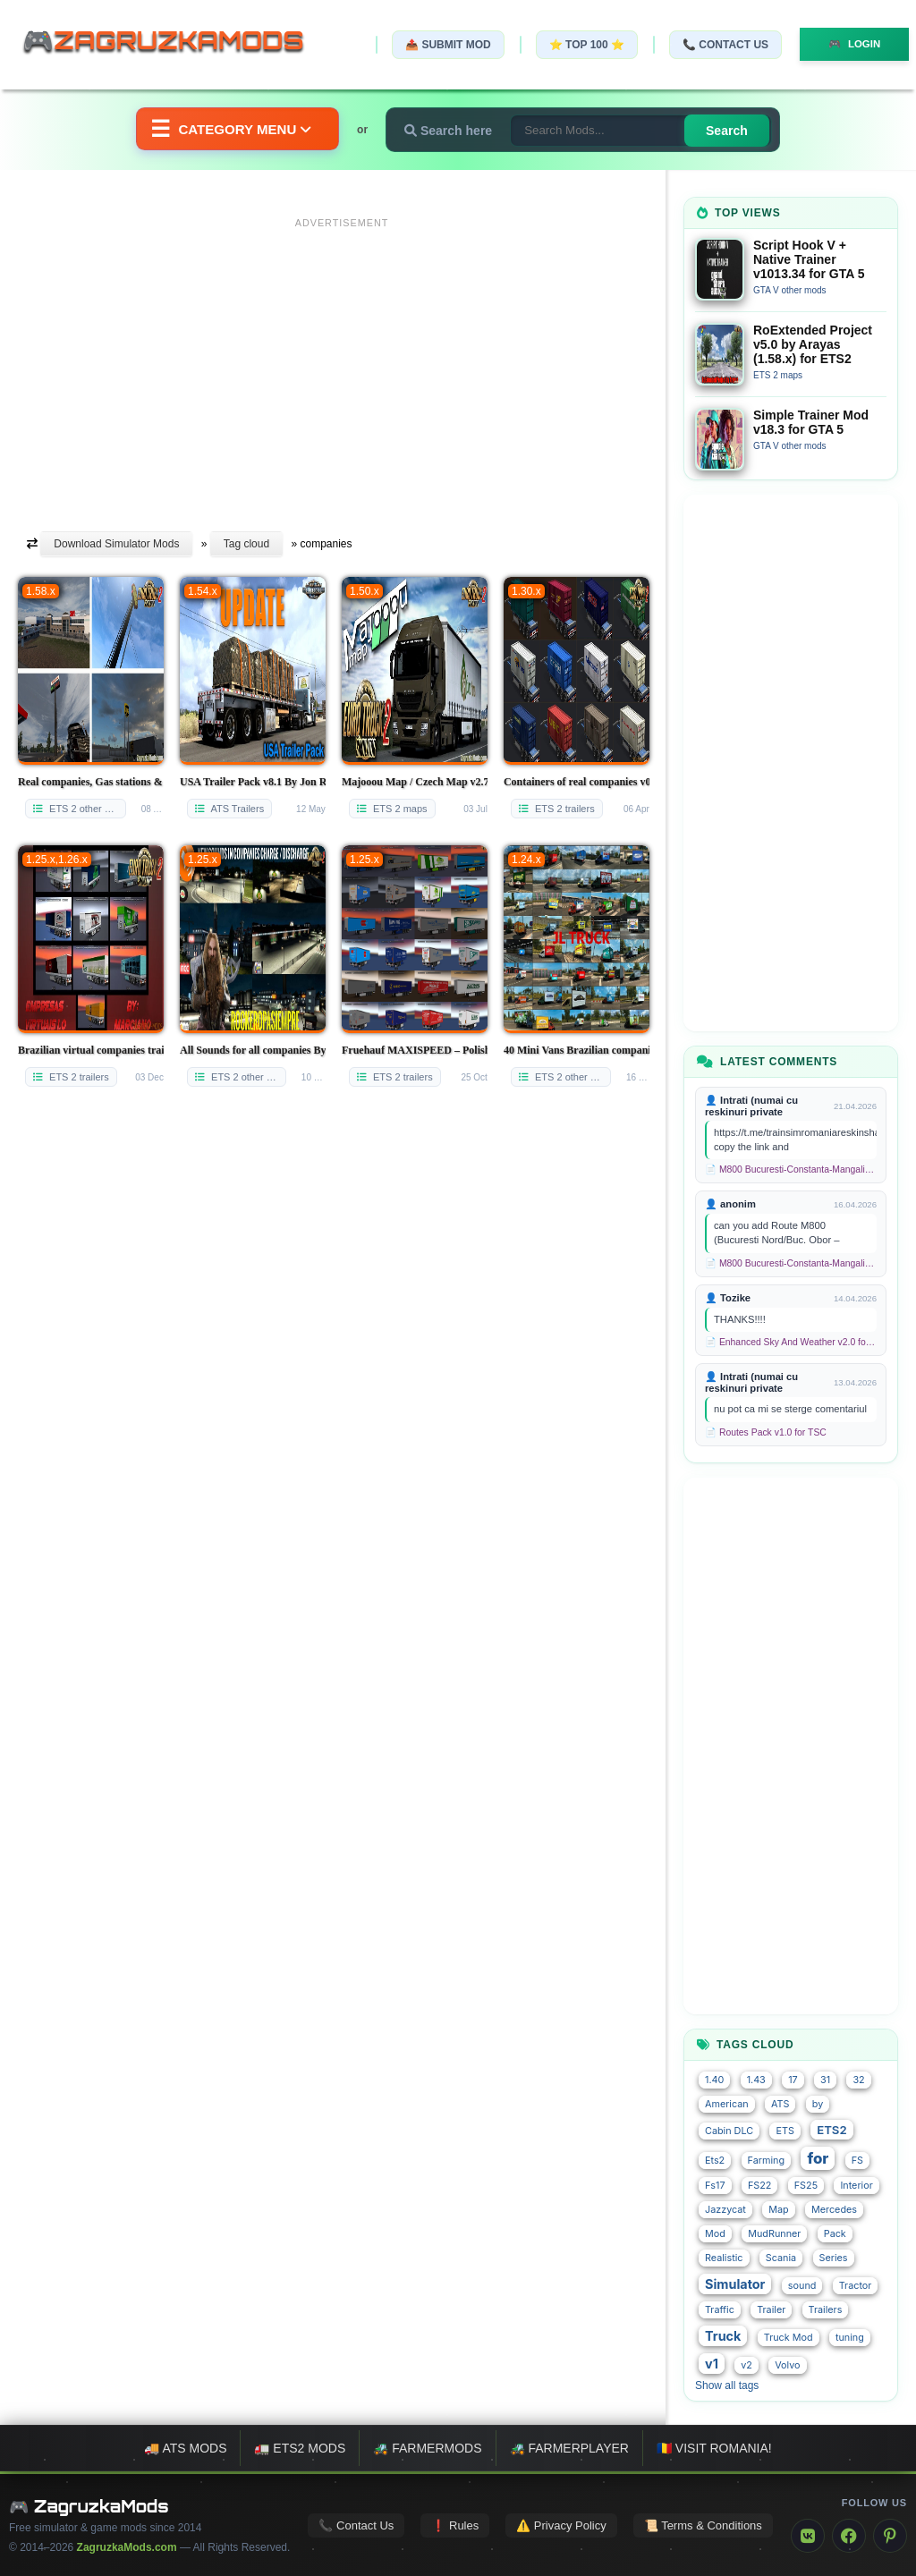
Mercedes (834, 2210)
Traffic (719, 2310)
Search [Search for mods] (735, 130)
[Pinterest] (890, 2536)
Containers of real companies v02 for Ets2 (576, 781)
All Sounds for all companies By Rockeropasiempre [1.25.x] (253, 1050)
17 (793, 2080)
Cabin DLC (729, 2131)
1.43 (756, 2080)
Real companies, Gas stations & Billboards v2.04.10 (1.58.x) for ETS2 (91, 781)
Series (833, 2258)
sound (802, 2286)
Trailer (771, 2310)
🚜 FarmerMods (427, 2448)
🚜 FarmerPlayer (569, 2448)
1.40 (714, 2080)
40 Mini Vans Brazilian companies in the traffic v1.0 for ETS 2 (576, 1050)
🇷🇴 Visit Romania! (714, 2448)
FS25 (806, 2185)
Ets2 (715, 2160)
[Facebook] (849, 2536)
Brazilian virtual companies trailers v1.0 (91, 1050)
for (817, 2158)
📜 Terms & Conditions (703, 2525)
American (727, 2104)
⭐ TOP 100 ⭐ (579, 44)
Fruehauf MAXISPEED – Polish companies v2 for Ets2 (415, 1050)
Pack (835, 2234)
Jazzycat (725, 2210)
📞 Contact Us (718, 44)
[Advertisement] (341, 360)
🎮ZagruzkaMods (174, 44)
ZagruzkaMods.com (127, 2547)
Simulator (735, 2284)
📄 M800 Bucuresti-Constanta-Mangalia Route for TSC (791, 1169)
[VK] (808, 2536)
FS (857, 2160)
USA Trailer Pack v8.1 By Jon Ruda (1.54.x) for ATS (253, 781)
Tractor (855, 2286)
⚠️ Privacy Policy (561, 2525)
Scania (781, 2258)
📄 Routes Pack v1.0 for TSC (766, 1432)
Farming (766, 2160)
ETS (784, 2131)
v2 (746, 2365)
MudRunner (774, 2234)
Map (778, 2210)
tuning (849, 2337)
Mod (715, 2234)
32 (858, 2080)
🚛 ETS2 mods (299, 2448)
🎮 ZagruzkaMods (89, 2506)
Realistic (724, 2258)
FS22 (759, 2185)
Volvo (787, 2365)
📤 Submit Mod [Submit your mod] (441, 44)
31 (825, 2080)
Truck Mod (788, 2337)
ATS (780, 2104)
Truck (723, 2335)
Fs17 (715, 2185)
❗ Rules (455, 2525)
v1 (711, 2363)
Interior (856, 2185)
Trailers (826, 2310)
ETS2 (831, 2130)
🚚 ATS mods (185, 2448)
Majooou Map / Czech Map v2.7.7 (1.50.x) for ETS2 (415, 781)
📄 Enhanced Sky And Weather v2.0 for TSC (791, 1342)
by (817, 2104)
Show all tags (727, 2385)
